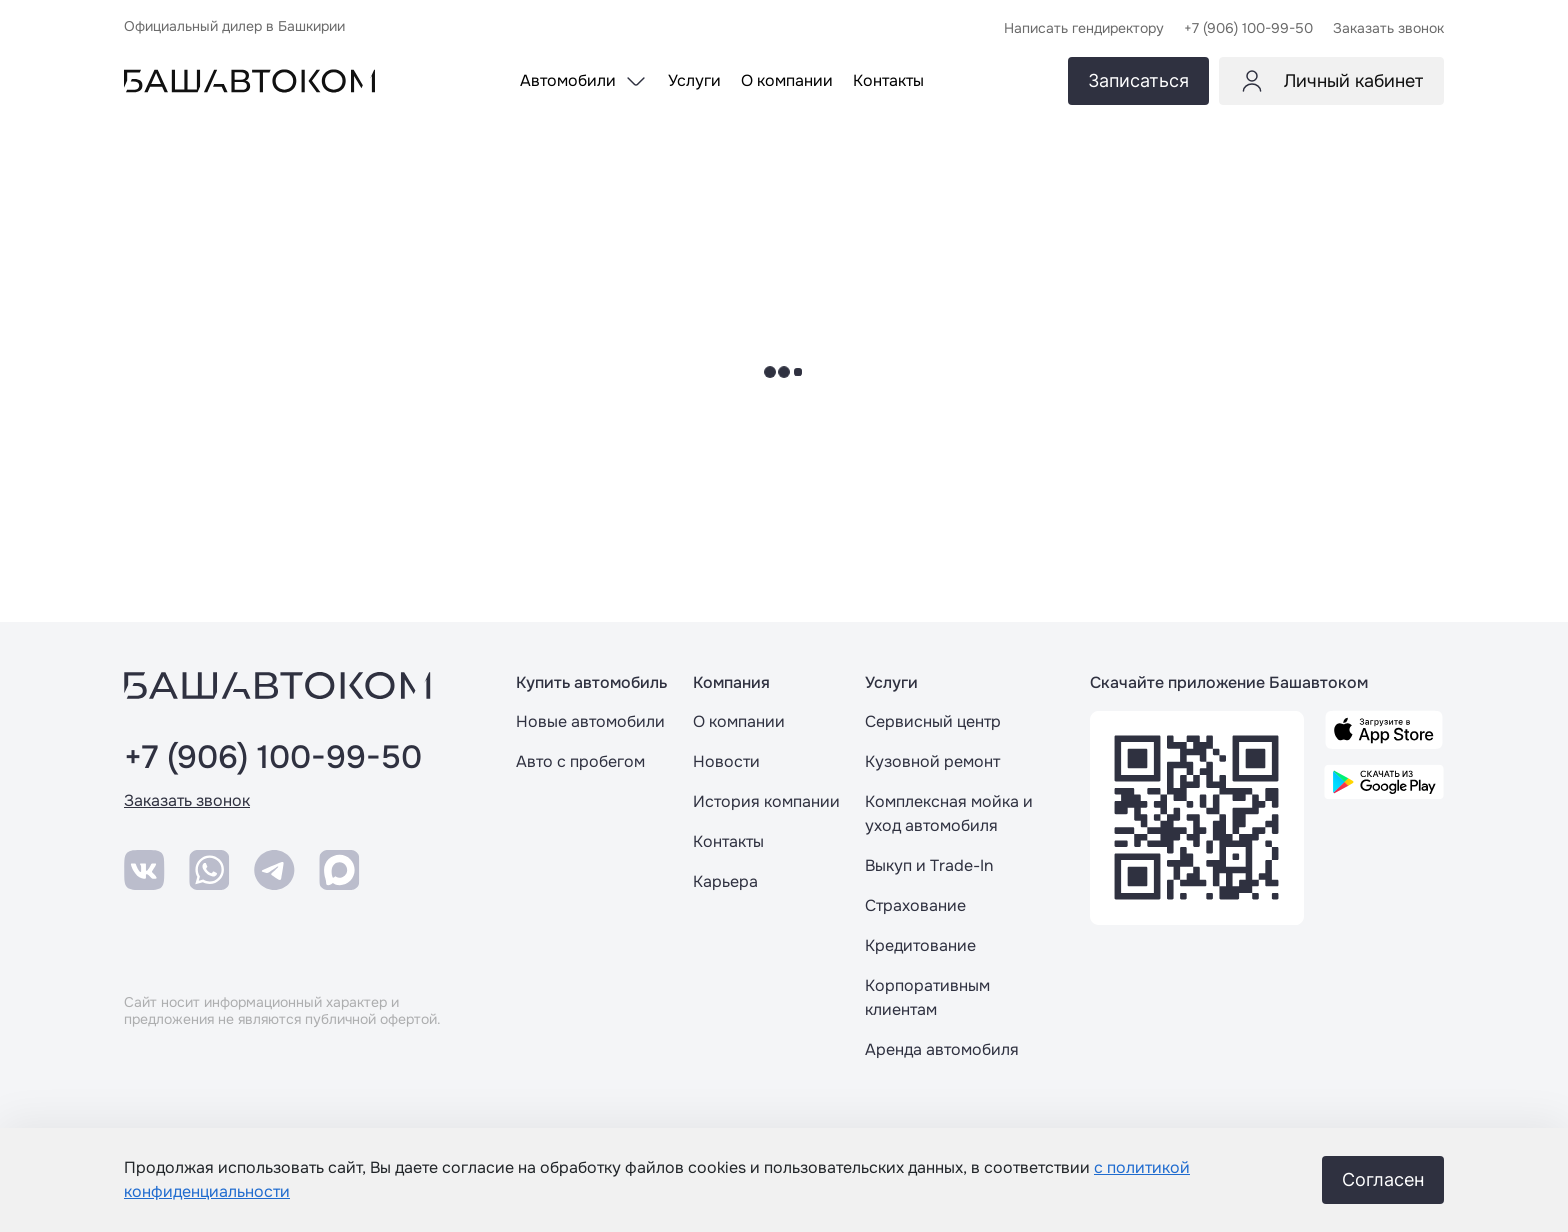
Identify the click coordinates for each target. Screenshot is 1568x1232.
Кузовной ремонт (932, 761)
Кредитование (920, 945)
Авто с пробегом (580, 761)
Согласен (1383, 1179)
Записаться (1138, 80)
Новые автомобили (590, 721)
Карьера (725, 881)
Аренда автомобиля (942, 1049)
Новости (726, 761)
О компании (739, 721)
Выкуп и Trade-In (929, 865)
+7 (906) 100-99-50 (273, 758)
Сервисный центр (933, 721)
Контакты (728, 841)
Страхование (915, 905)
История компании (766, 801)
